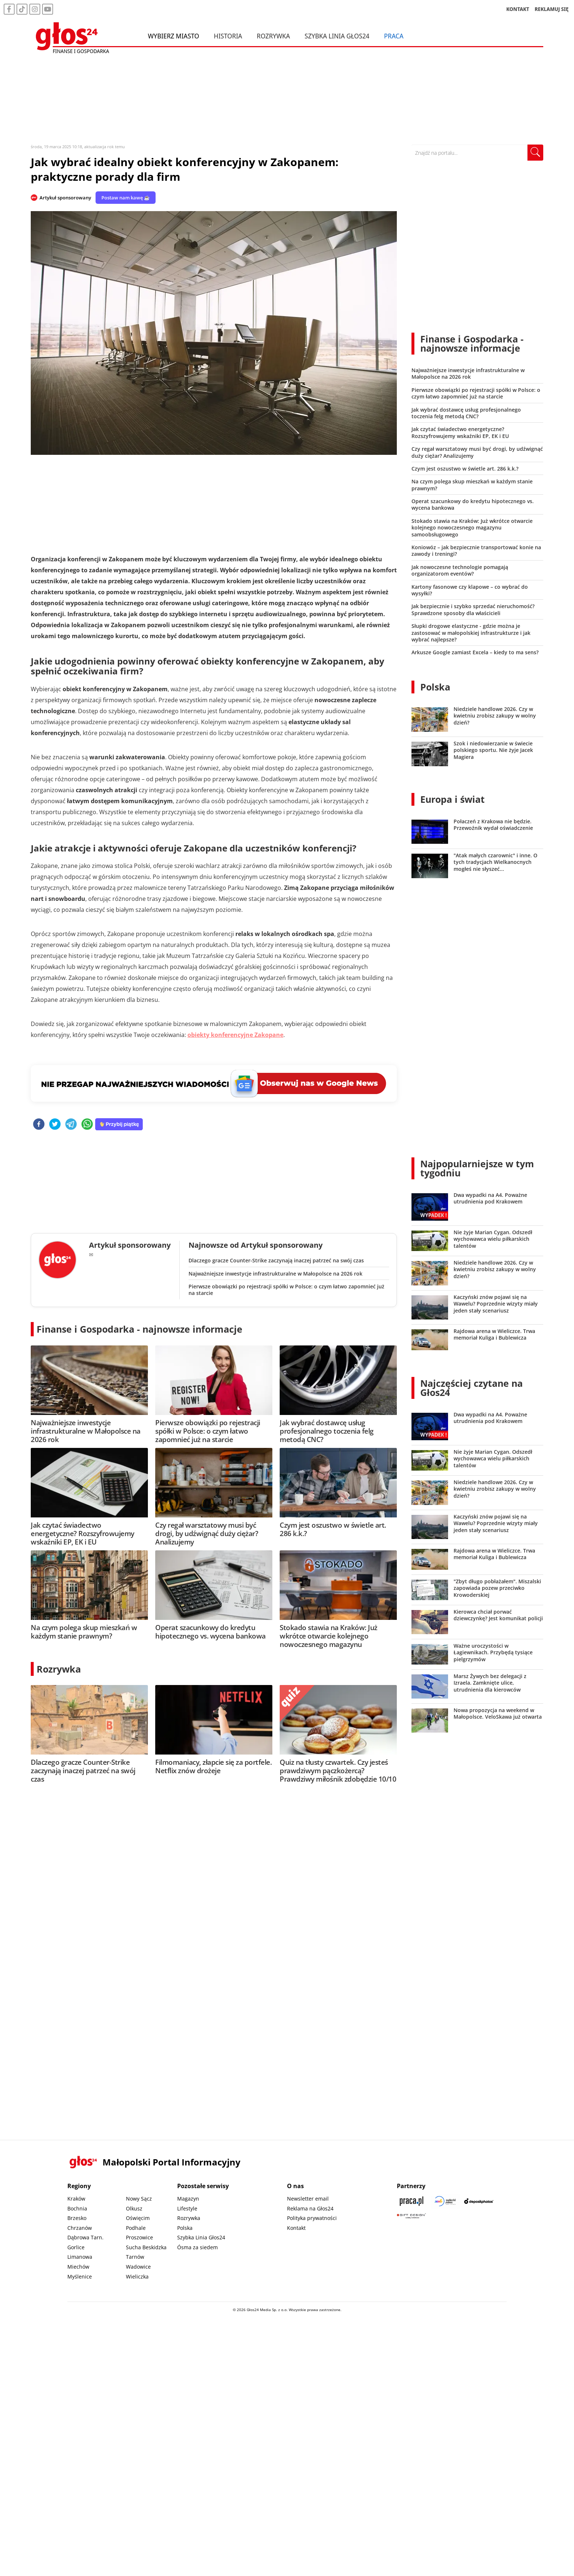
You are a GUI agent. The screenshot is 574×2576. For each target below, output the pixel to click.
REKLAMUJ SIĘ (552, 8)
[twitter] (55, 1124)
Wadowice (138, 2266)
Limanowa (79, 2256)
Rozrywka (273, 35)
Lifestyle (187, 2208)
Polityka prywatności (312, 2217)
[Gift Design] (411, 2216)
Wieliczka (137, 2276)
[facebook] (39, 1124)
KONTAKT (517, 8)
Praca (393, 35)
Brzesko (76, 2217)
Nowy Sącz (139, 2198)
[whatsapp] (87, 1124)
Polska (435, 687)
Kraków (76, 2198)
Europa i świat (452, 799)
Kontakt (296, 2227)
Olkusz (134, 2208)
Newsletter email (308, 2198)
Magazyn (188, 2198)
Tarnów (135, 2256)
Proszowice (139, 2237)
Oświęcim (138, 2217)
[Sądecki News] (445, 2201)
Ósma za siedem (197, 2247)
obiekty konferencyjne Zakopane (235, 1035)
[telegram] (71, 1124)
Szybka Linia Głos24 (337, 35)
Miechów (78, 2266)
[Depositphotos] (478, 2201)
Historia (228, 35)
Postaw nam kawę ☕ (125, 197)
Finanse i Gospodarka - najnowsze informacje (139, 1329)
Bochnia (77, 2208)
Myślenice (79, 2276)
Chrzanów (79, 2227)
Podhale (136, 2227)
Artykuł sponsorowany (65, 197)
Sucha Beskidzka (146, 2247)
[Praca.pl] (411, 2201)
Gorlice (76, 2247)
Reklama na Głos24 (310, 2208)
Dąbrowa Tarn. (85, 2237)
